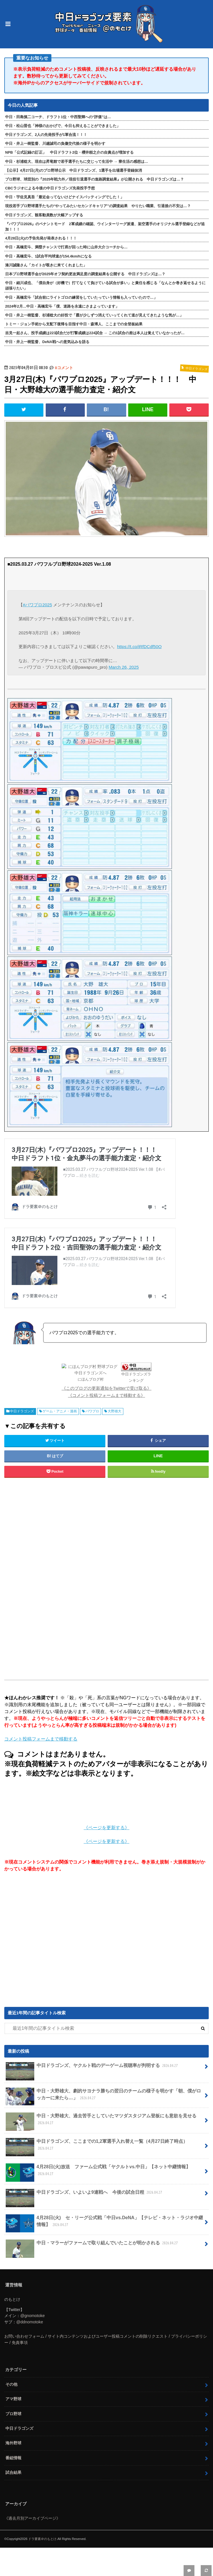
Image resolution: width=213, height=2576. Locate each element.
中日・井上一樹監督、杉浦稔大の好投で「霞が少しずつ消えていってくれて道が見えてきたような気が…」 (94, 315)
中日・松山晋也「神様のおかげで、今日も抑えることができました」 (62, 126)
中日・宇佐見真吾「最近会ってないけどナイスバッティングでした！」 (64, 197)
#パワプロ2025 (37, 604)
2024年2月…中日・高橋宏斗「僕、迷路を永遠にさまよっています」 (62, 306)
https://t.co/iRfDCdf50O (139, 646)
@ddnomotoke (29, 2322)
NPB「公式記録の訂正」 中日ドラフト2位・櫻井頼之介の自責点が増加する (69, 152)
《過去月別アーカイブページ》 (32, 2518)
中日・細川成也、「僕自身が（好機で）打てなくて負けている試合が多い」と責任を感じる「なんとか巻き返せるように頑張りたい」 (105, 285)
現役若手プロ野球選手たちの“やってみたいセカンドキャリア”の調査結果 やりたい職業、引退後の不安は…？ (98, 206)
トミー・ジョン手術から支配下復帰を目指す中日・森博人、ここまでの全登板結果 (73, 324)
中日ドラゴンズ (22, 1411)
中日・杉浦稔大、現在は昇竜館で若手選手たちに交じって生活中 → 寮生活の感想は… (76, 161)
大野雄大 (114, 1411)
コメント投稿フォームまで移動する (40, 1739)
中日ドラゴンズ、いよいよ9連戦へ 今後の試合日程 (84, 2194)
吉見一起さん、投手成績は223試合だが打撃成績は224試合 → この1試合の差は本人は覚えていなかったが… (95, 333)
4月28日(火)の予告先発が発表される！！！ (41, 238)
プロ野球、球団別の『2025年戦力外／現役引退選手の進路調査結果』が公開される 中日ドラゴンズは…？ (94, 179)
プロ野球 (13, 2413)
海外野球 (13, 2443)
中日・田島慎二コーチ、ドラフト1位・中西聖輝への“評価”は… (58, 117)
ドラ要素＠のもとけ (42, 2539)
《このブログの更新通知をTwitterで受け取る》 (107, 1388)
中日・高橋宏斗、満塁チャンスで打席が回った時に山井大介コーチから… (66, 247)
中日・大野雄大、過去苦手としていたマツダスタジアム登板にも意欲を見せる (101, 2121)
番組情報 (13, 2458)
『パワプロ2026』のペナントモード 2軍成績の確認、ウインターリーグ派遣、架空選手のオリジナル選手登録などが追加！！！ (105, 226)
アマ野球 (13, 2399)
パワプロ (92, 1411)
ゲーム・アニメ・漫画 (60, 1411)
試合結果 (13, 2472)
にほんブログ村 (91, 1379)
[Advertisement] (106, 1578)
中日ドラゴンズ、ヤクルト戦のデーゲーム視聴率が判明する (92, 2068)
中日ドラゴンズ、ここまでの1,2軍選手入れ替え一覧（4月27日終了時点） (97, 2147)
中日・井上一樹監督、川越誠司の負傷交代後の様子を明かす (55, 143)
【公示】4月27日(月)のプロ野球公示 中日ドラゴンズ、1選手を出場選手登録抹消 (73, 170)
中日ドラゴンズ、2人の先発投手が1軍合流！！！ (46, 134)
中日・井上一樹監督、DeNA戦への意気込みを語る (47, 342)
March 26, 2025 (123, 667)
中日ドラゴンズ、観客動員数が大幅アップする (44, 215)
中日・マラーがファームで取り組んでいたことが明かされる (92, 2245)
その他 (11, 2384)
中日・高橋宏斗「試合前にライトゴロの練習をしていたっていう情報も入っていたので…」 (81, 297)
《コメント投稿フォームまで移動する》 (106, 1395)
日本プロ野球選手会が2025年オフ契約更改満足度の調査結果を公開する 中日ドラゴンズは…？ (85, 274)
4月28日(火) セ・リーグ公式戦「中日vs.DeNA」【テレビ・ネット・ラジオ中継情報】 (104, 2223)
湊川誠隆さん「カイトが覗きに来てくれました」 (46, 265)
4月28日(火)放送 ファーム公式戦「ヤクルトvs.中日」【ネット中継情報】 (98, 2172)
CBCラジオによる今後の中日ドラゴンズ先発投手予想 (50, 188)
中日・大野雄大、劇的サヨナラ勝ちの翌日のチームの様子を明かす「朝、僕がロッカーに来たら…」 (103, 2097)
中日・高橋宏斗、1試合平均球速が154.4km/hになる (48, 256)
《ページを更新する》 (106, 1827)
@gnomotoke (32, 2315)
